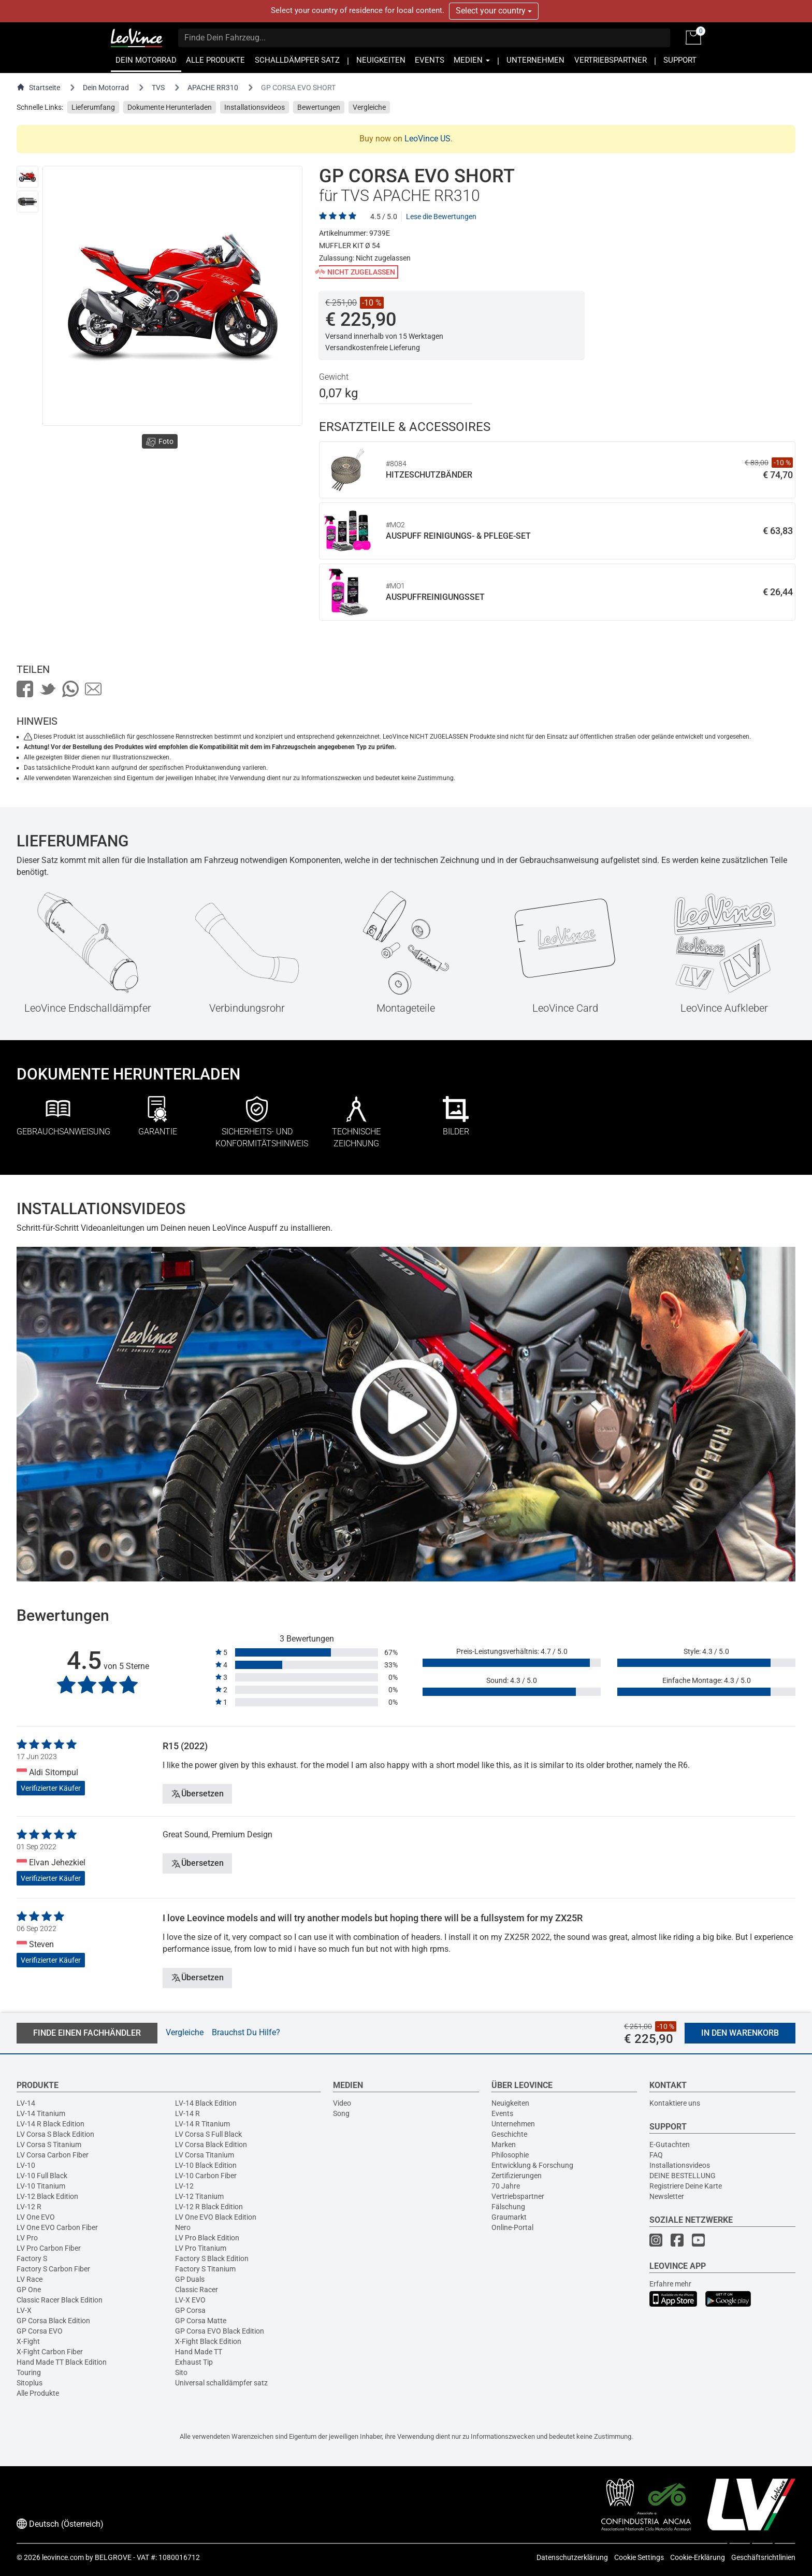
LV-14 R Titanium (202, 2124)
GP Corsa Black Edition (53, 2320)
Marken (503, 2144)
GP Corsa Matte (200, 2320)
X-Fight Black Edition (208, 2341)
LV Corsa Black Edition (211, 2144)
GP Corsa (190, 2310)
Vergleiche (369, 107)
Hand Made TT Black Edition (62, 2362)
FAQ (656, 2155)
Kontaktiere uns (674, 2103)
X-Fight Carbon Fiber (50, 2352)
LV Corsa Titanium (204, 2155)
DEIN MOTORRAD (146, 60)
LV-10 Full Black (42, 2175)
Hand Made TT (198, 2352)
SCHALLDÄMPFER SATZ (297, 60)
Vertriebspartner (517, 2196)
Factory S (32, 2258)
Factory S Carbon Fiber (53, 2269)
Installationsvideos (254, 107)
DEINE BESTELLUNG (682, 2175)
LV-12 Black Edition (47, 2196)
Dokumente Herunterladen (169, 107)
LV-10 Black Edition (206, 2165)
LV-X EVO (190, 2300)
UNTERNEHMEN (535, 60)
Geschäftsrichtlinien (763, 2557)
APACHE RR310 (212, 87)
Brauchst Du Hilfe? (246, 2032)
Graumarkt (509, 2217)
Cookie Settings (639, 2557)
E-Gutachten (669, 2144)
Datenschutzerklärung (572, 2557)
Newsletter (666, 2196)
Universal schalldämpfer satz (221, 2383)
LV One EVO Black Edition (215, 2217)
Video (342, 2103)
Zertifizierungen (516, 2175)
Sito (181, 2372)
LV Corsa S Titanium (49, 2144)
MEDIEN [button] (472, 60)
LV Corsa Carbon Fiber (53, 2155)
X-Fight (28, 2341)
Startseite (38, 87)
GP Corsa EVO (40, 2331)
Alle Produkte (38, 2393)
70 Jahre (505, 2186)
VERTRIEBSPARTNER (610, 60)
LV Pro (27, 2238)
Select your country (494, 11)
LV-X (24, 2310)
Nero (183, 2227)
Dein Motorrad (106, 87)
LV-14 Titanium (41, 2113)
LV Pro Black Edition (207, 2238)
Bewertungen (318, 107)
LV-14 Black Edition (206, 2103)
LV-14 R (187, 2113)
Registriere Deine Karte (685, 2186)
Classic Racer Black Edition (60, 2300)
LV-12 (184, 2186)
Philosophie (510, 2155)
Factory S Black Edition (212, 2258)
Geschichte (509, 2134)
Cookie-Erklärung (697, 2557)
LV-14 (26, 2103)
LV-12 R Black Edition (209, 2207)
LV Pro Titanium (200, 2248)
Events (502, 2113)
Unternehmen (513, 2124)
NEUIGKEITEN (380, 60)
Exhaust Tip (194, 2362)
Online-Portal (512, 2227)
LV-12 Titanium (199, 2196)
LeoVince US (427, 138)
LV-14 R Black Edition (50, 2124)
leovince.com (63, 2557)
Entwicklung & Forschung (532, 2165)
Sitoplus (29, 2383)
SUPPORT (680, 60)
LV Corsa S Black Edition (55, 2134)
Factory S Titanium (205, 2269)
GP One (29, 2289)
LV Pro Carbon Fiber (49, 2248)
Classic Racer (196, 2289)
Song (341, 2113)
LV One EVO (36, 2217)
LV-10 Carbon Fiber (206, 2175)
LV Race (29, 2279)
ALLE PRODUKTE (215, 60)
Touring (29, 2372)
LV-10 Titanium (41, 2186)
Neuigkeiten (510, 2103)
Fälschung (508, 2207)
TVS (158, 87)
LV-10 (26, 2165)
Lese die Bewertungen (441, 216)
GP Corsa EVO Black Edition (219, 2331)
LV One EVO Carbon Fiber (57, 2227)
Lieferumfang (93, 107)
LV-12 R (29, 2207)
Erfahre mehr (670, 2284)
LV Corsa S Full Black (208, 2134)
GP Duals (190, 2279)
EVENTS (429, 60)
